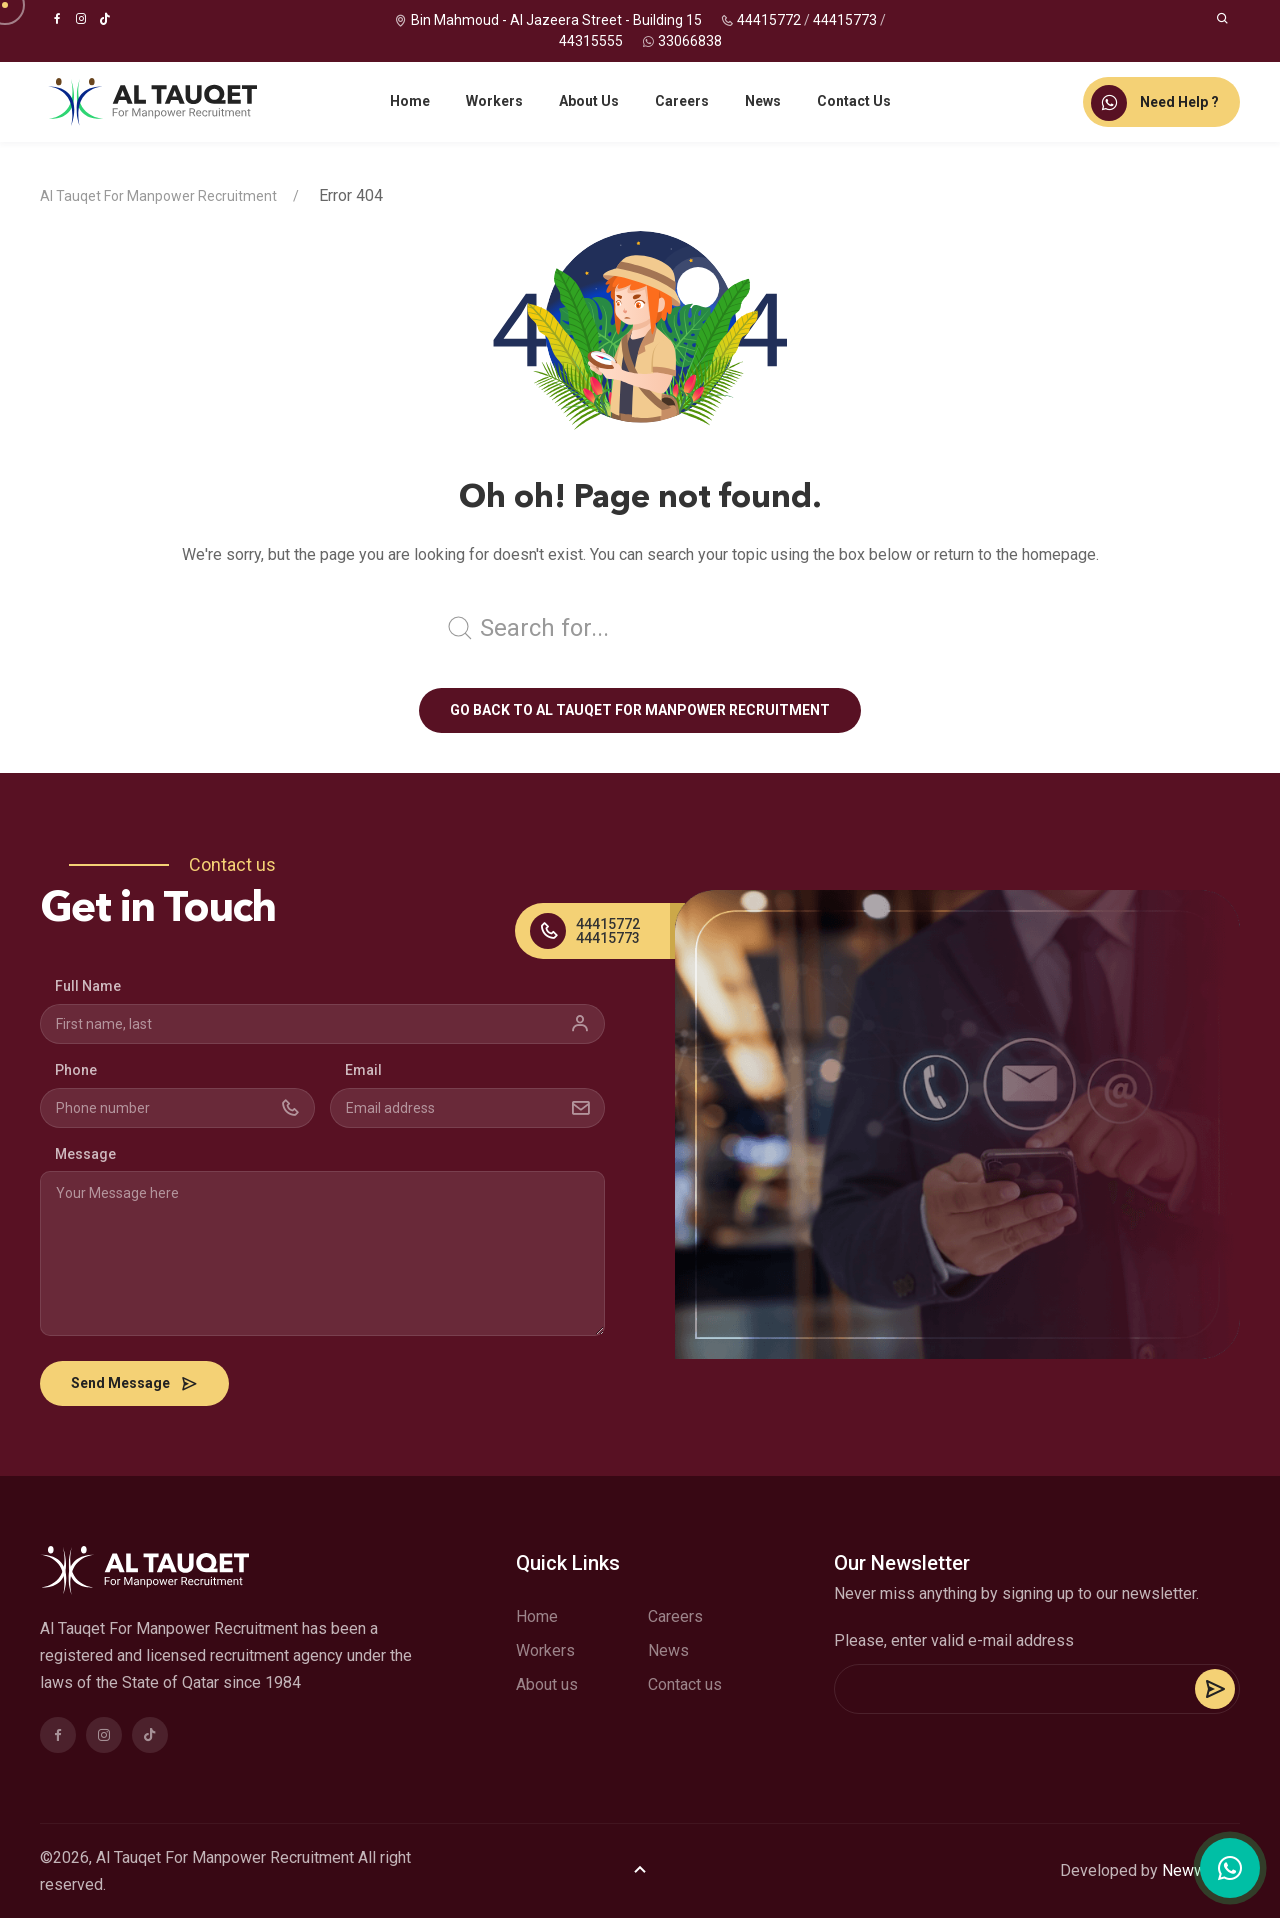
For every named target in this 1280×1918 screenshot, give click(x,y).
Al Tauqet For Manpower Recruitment (158, 196)
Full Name (88, 986)
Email (363, 1070)
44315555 (591, 41)
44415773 (845, 20)
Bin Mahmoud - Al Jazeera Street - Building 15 (556, 20)
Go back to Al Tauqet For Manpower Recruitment (640, 710)
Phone (76, 1070)
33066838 (690, 41)
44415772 (769, 20)
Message (85, 1154)
